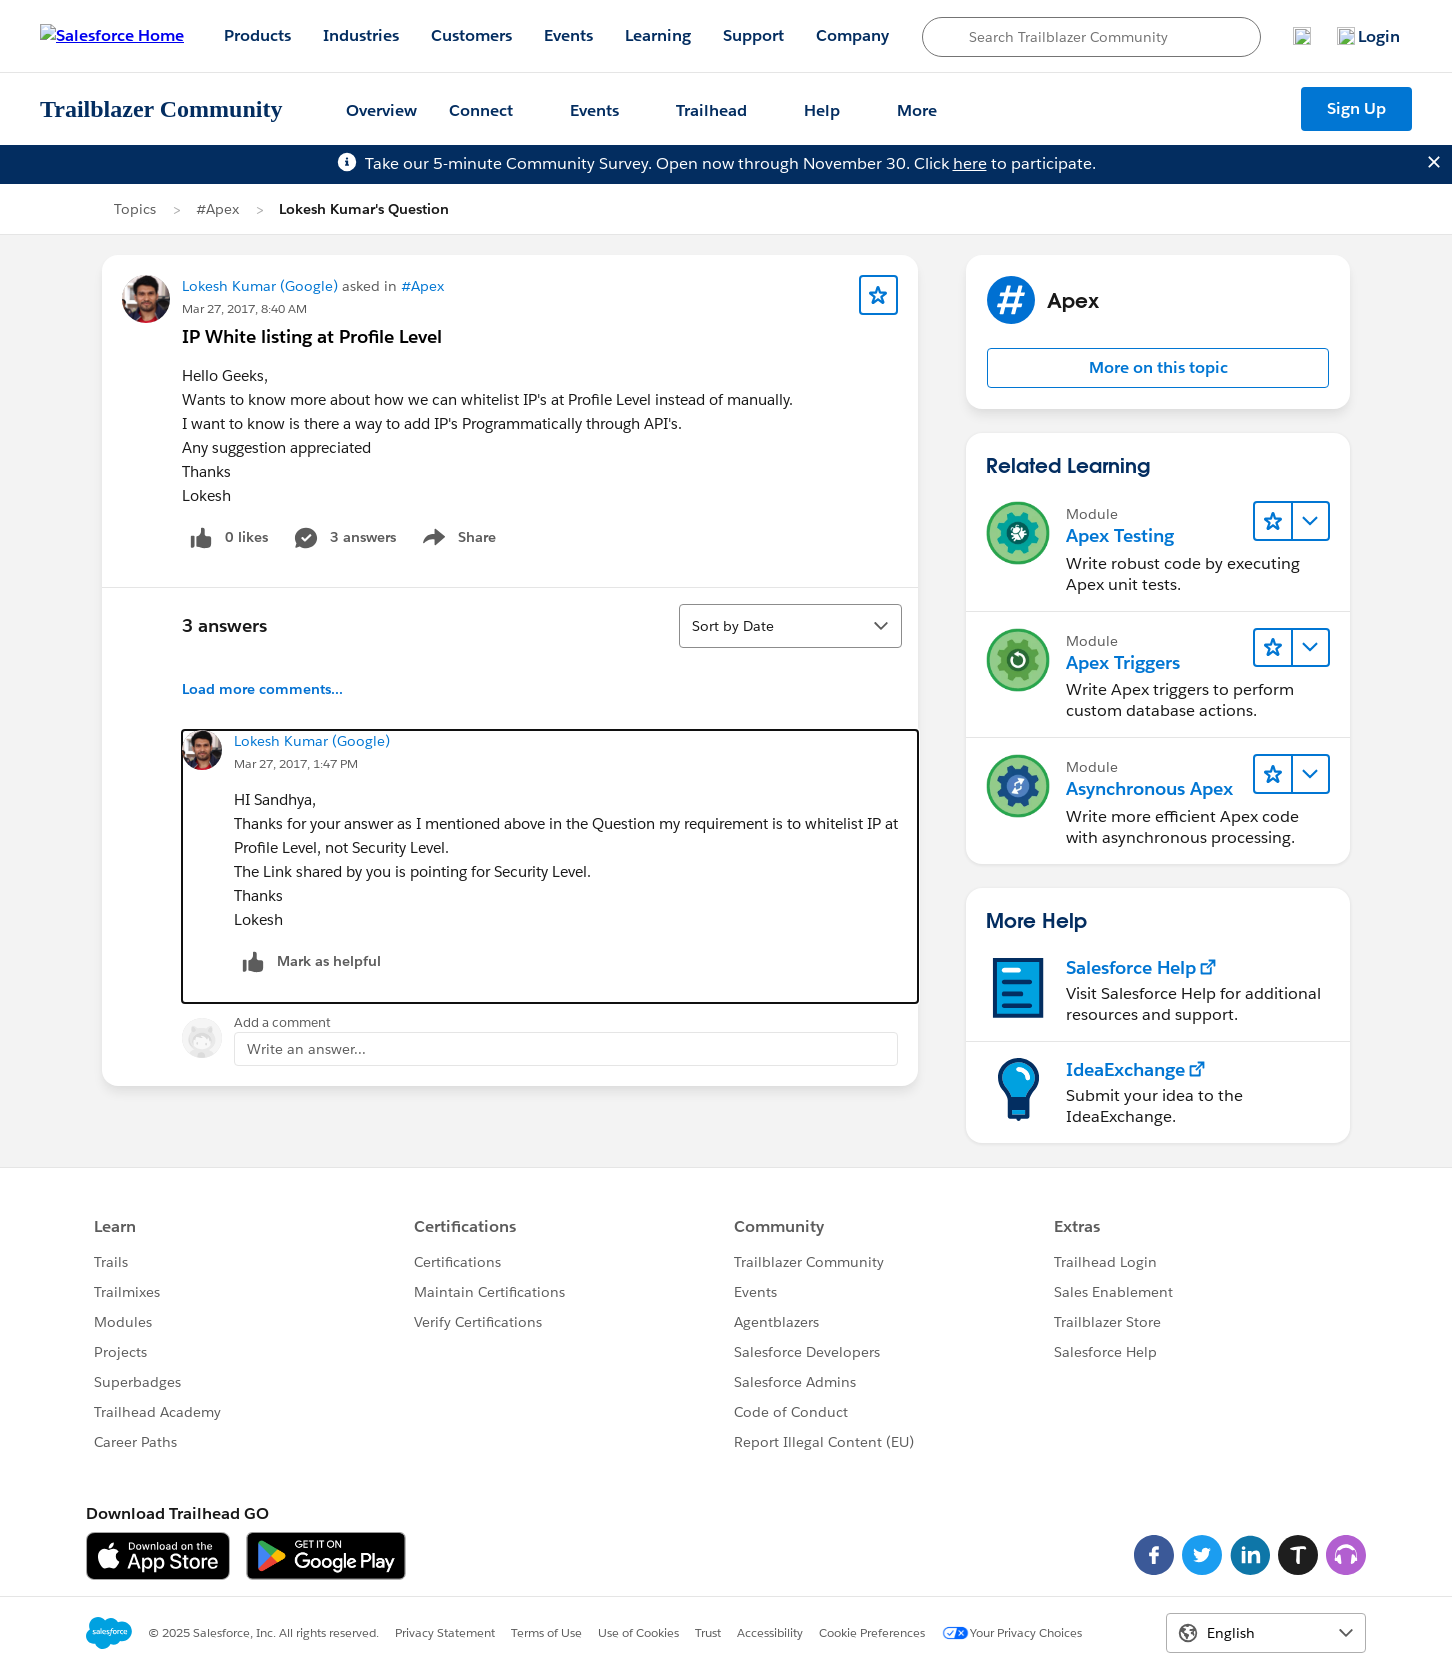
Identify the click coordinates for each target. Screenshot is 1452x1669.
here (970, 163)
